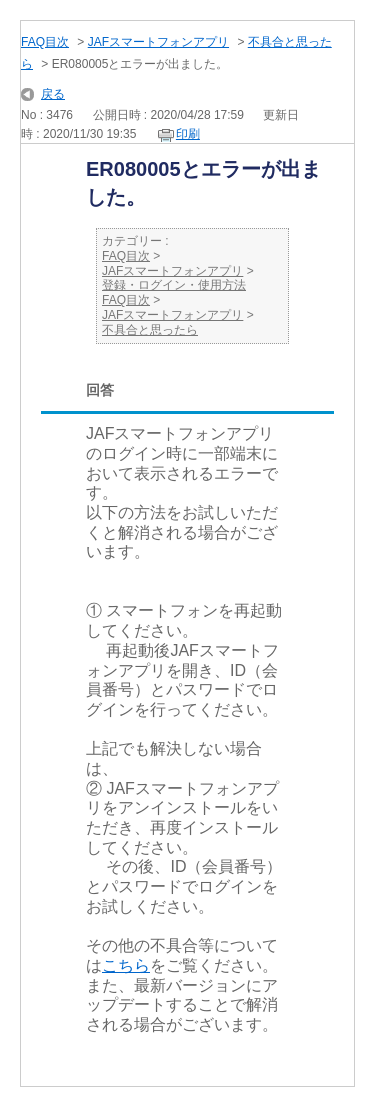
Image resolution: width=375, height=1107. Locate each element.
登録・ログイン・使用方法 (174, 285)
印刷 (188, 134)
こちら (126, 965)
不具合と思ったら (150, 330)
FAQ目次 (45, 42)
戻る (53, 94)
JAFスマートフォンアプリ (158, 42)
